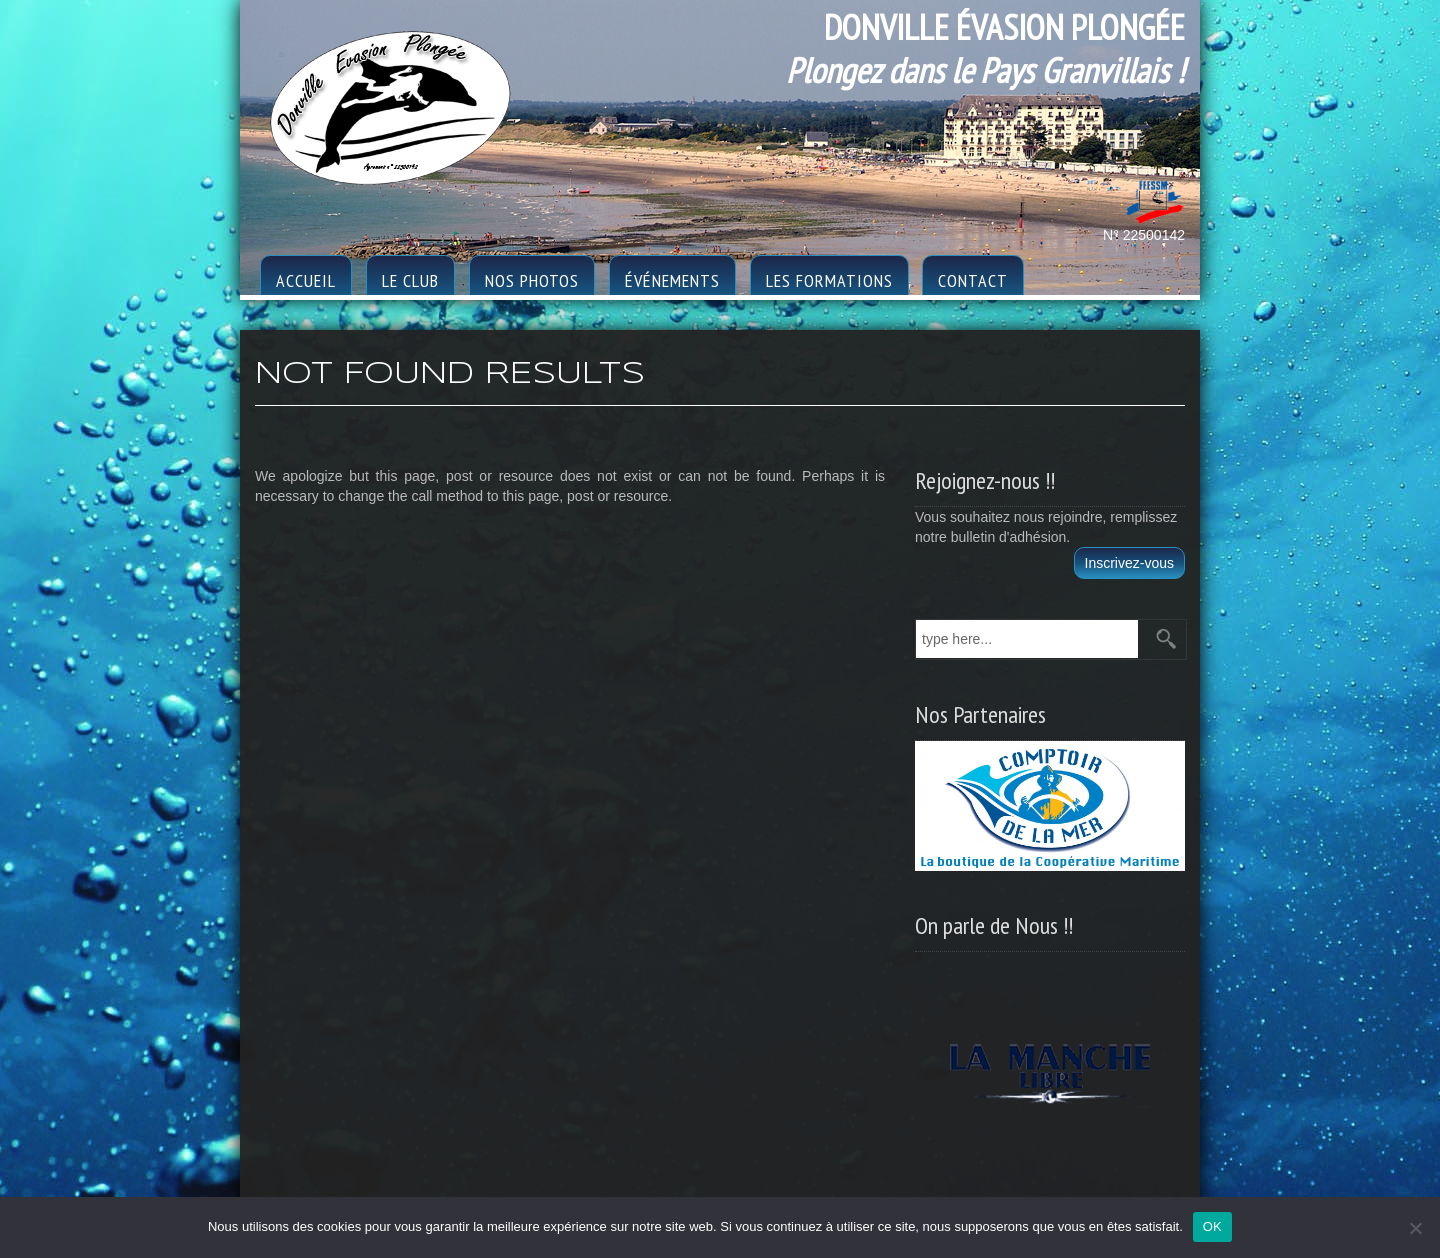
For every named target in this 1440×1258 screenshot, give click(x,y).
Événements (672, 280)
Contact (973, 280)
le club (410, 280)
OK (1212, 1226)
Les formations (829, 280)
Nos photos (532, 280)
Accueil (306, 280)
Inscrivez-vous (1129, 563)
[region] (1050, 1067)
